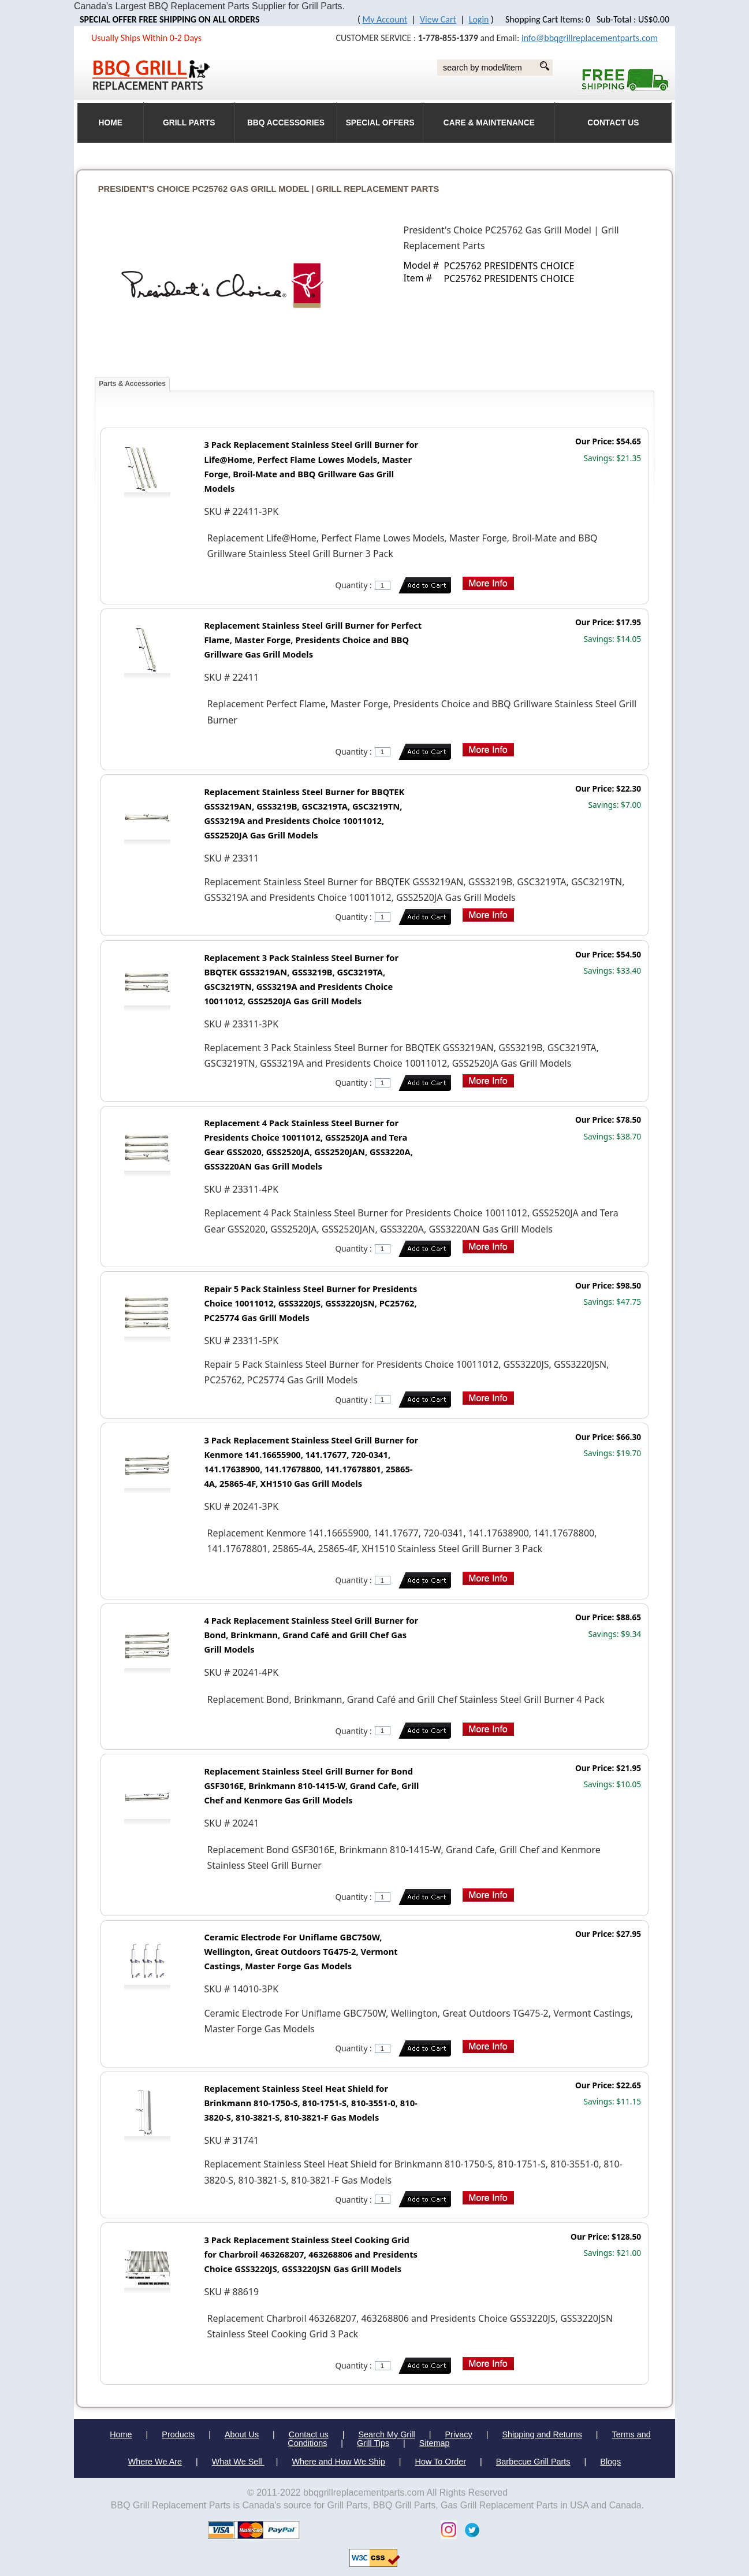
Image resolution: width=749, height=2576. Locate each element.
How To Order (441, 2461)
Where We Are (155, 2461)
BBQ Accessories (286, 122)
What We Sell (238, 2461)
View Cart (438, 19)
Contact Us (613, 122)
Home (121, 2434)
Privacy (458, 2434)
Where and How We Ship (338, 2461)
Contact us (309, 2434)
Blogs (610, 2461)
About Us (242, 2434)
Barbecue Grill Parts (533, 2461)
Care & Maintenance (489, 122)
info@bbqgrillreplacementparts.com (589, 37)
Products (178, 2434)
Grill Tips (373, 2443)
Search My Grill (386, 2434)
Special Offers (380, 122)
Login (479, 19)
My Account (385, 19)
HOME (110, 122)
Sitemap (434, 2443)
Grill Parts (189, 122)
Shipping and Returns (542, 2434)
